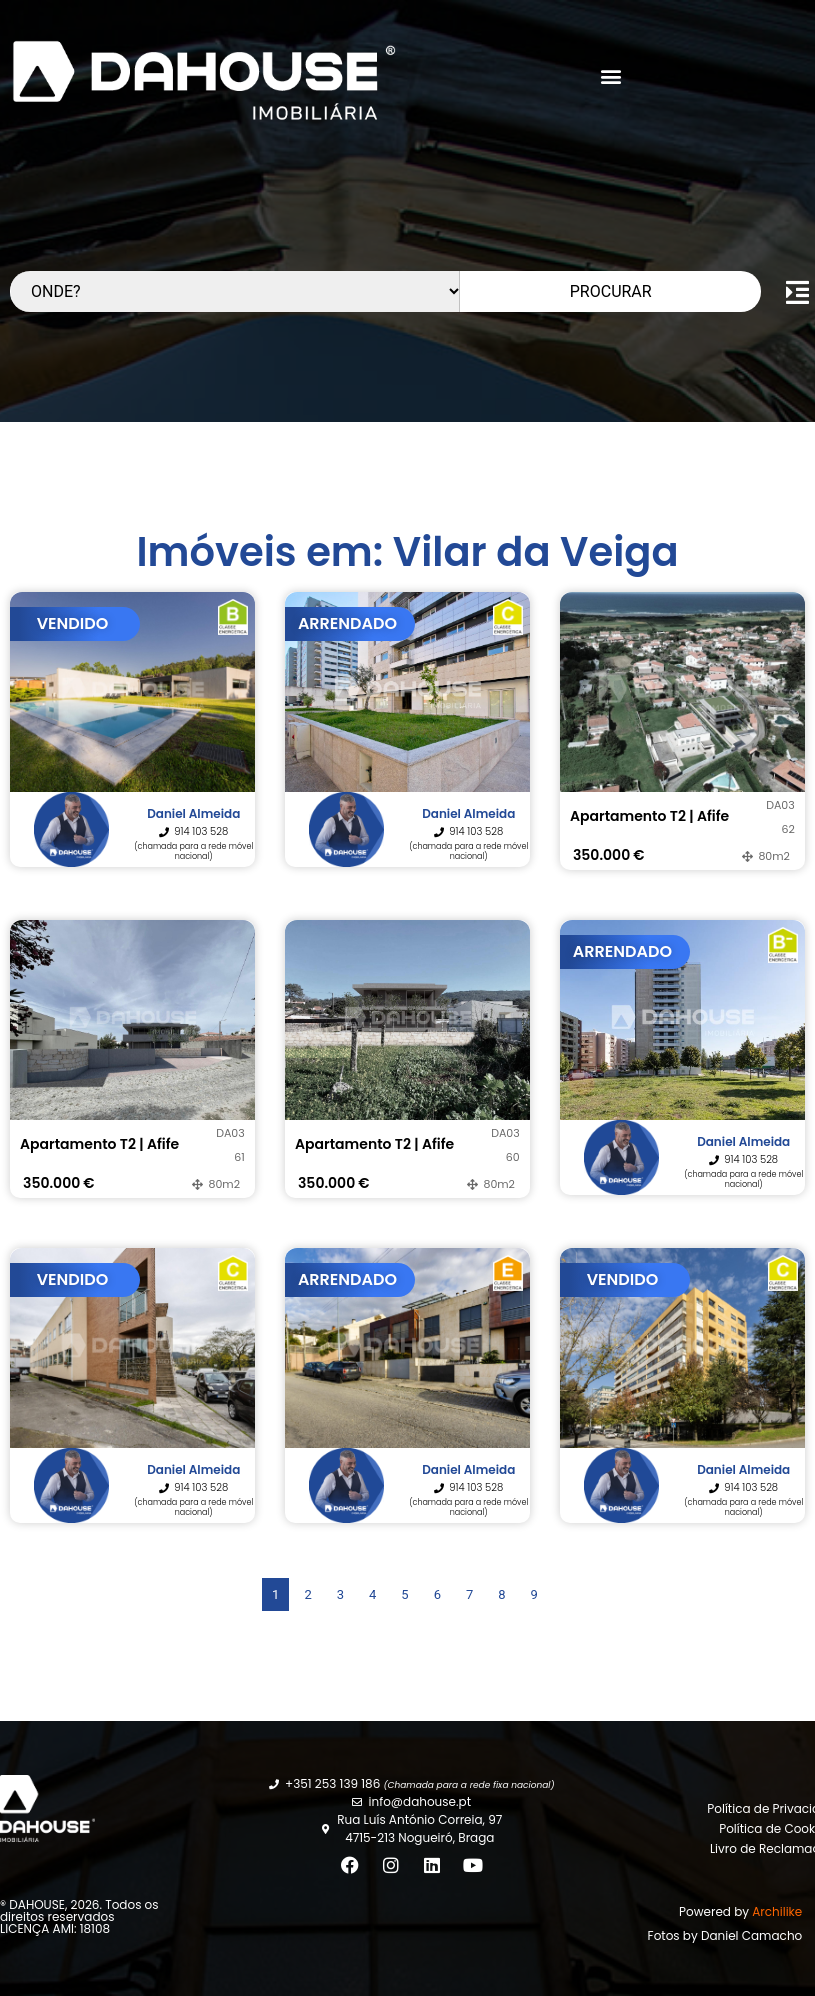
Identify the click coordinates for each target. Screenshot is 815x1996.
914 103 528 (201, 831)
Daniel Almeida (193, 813)
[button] (611, 75)
